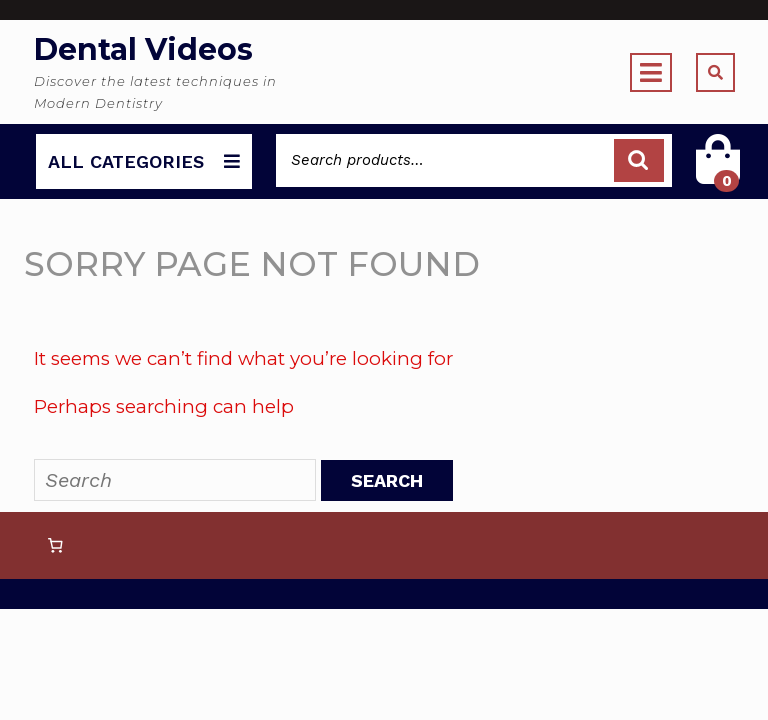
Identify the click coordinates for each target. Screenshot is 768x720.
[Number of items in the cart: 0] (55, 546)
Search (639, 160)
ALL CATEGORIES (144, 161)
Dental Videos (143, 49)
